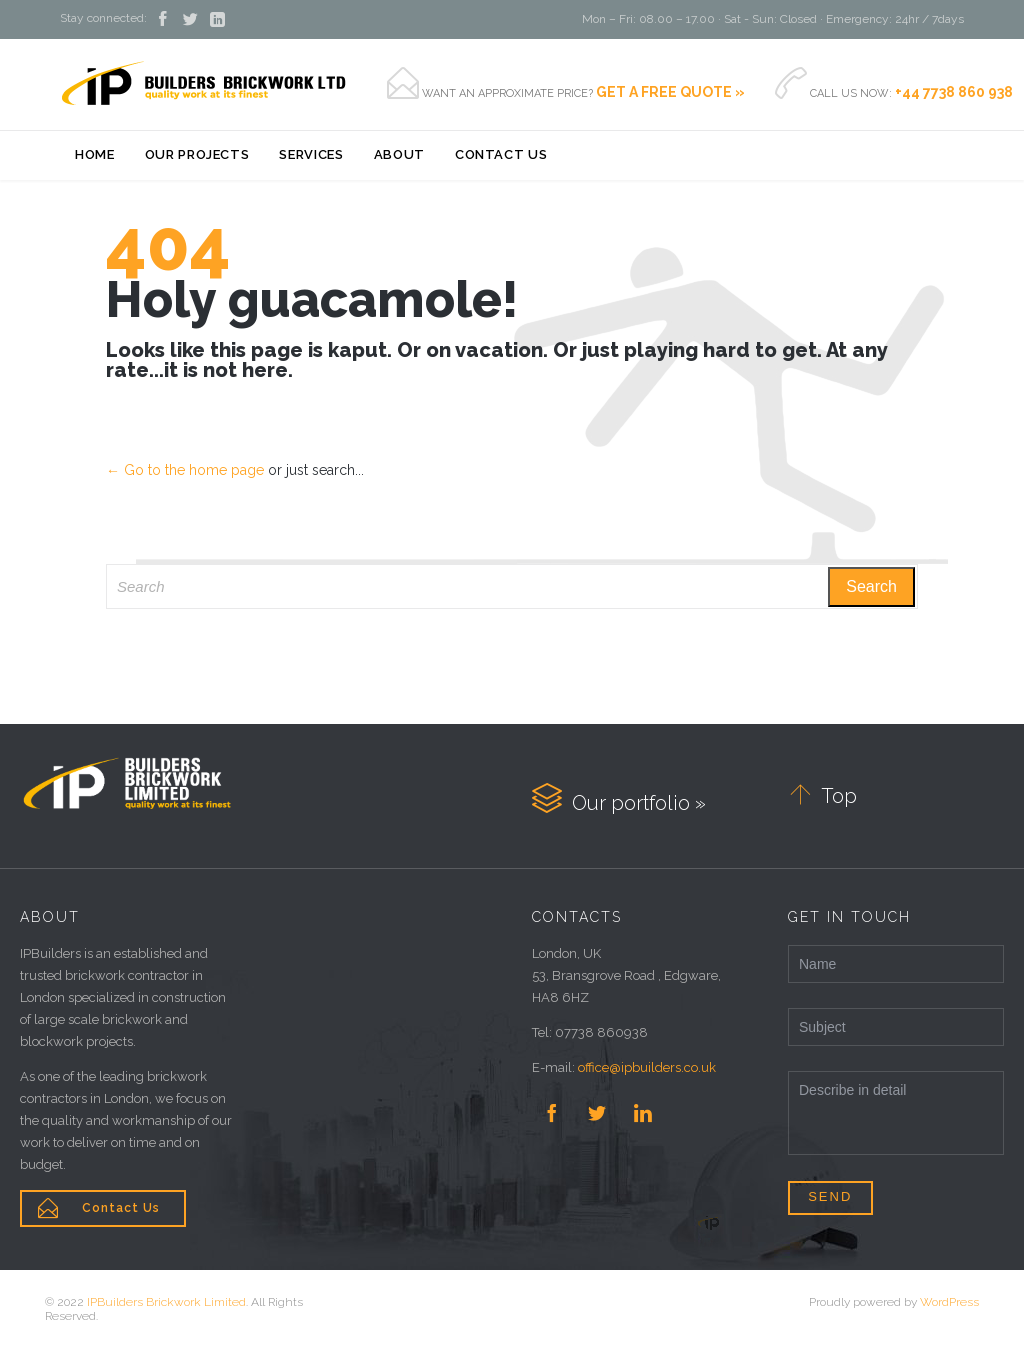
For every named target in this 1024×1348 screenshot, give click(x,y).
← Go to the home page (185, 470)
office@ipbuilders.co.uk (647, 1067)
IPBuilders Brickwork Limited (166, 1302)
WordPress (949, 1302)
